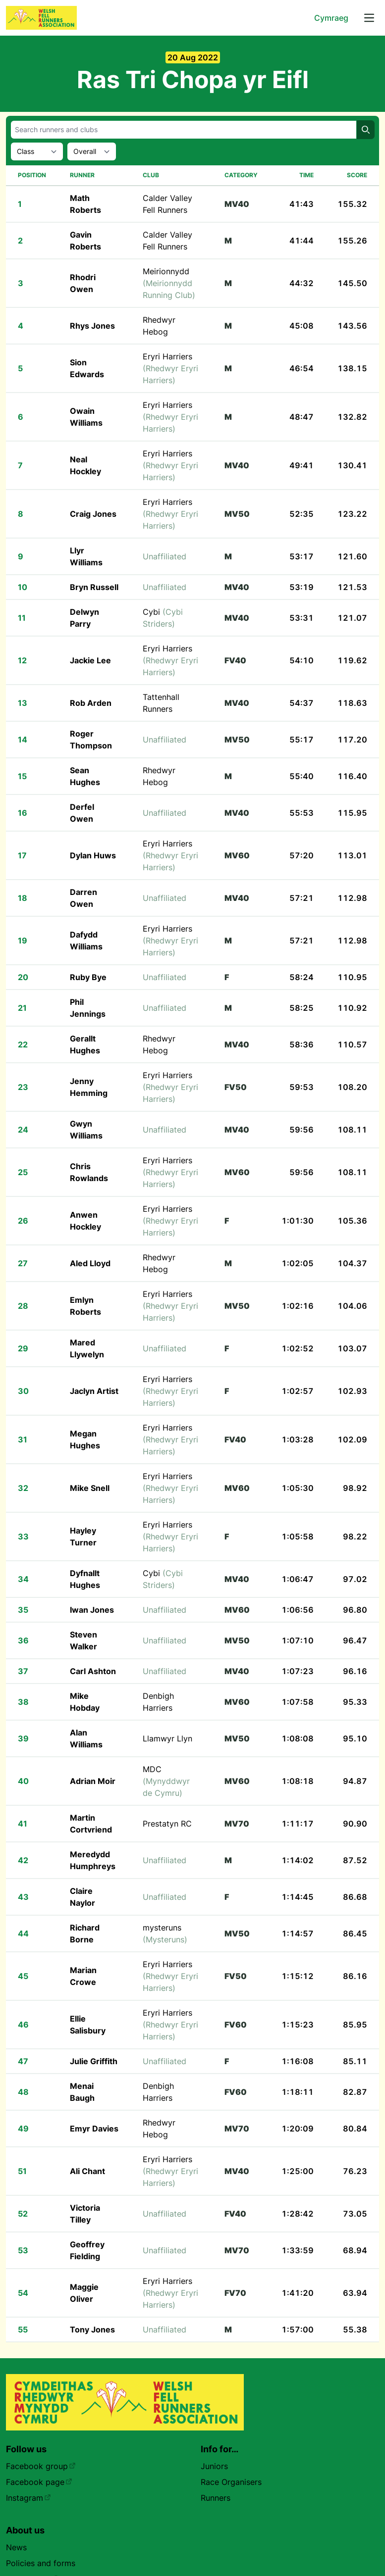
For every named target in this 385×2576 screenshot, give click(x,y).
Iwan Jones (92, 1610)
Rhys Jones (92, 326)
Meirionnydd (169, 283)
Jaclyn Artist (94, 1391)
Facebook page (39, 2482)
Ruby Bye (88, 977)
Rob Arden (90, 703)
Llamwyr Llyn (167, 1738)
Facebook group (41, 2466)
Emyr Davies (94, 2128)
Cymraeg (331, 18)
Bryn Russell (94, 587)
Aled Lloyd (90, 1263)
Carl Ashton (93, 1671)
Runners (215, 2498)
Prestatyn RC (167, 1824)
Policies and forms (40, 2563)
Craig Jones (93, 514)
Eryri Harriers (170, 368)
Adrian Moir (92, 1781)
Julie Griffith (93, 2061)
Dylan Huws (93, 855)
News (16, 2547)
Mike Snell (90, 1488)
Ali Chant (87, 2171)
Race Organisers (231, 2482)
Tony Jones (92, 2329)
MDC (166, 1781)
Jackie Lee (90, 660)
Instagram (28, 2498)
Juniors (214, 2466)
